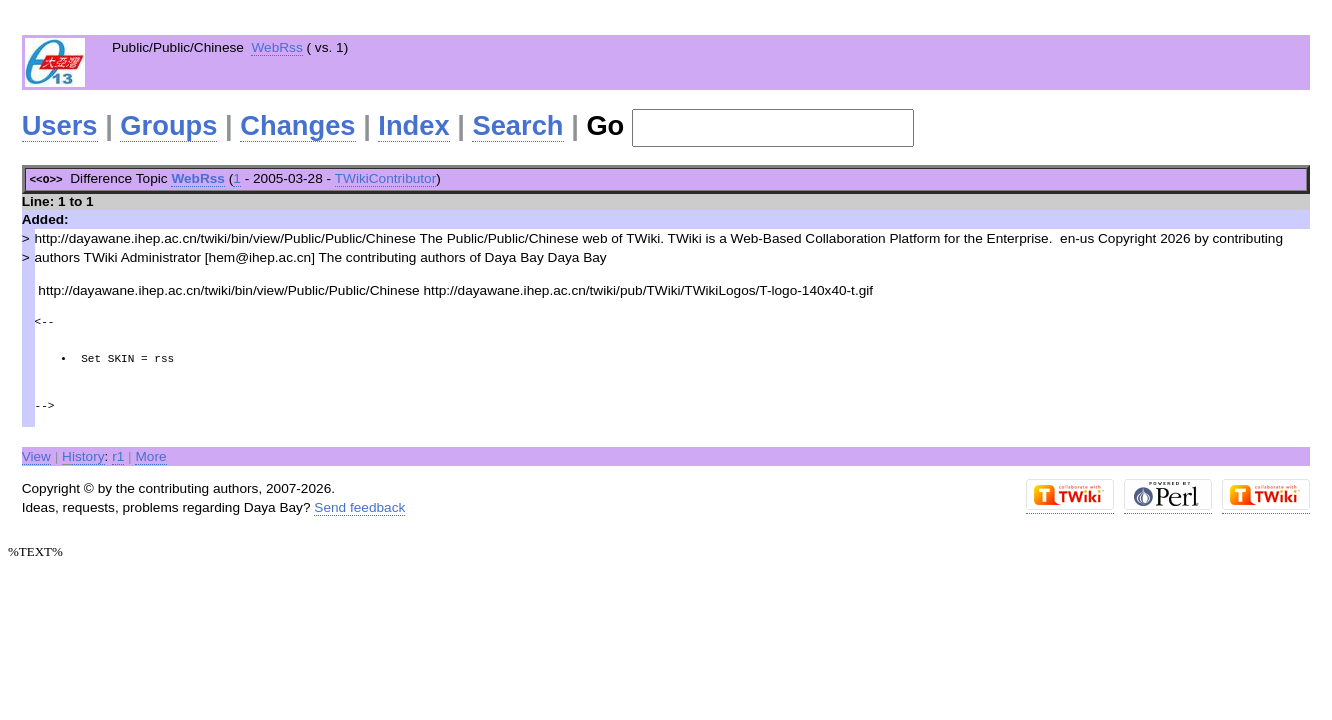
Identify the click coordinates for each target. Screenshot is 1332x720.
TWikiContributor (386, 178)
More (150, 454)
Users (60, 125)
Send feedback (359, 505)
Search (517, 125)
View (36, 454)
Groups (168, 125)
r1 (118, 454)
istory (83, 455)
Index (413, 125)
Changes (297, 125)
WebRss (276, 47)
